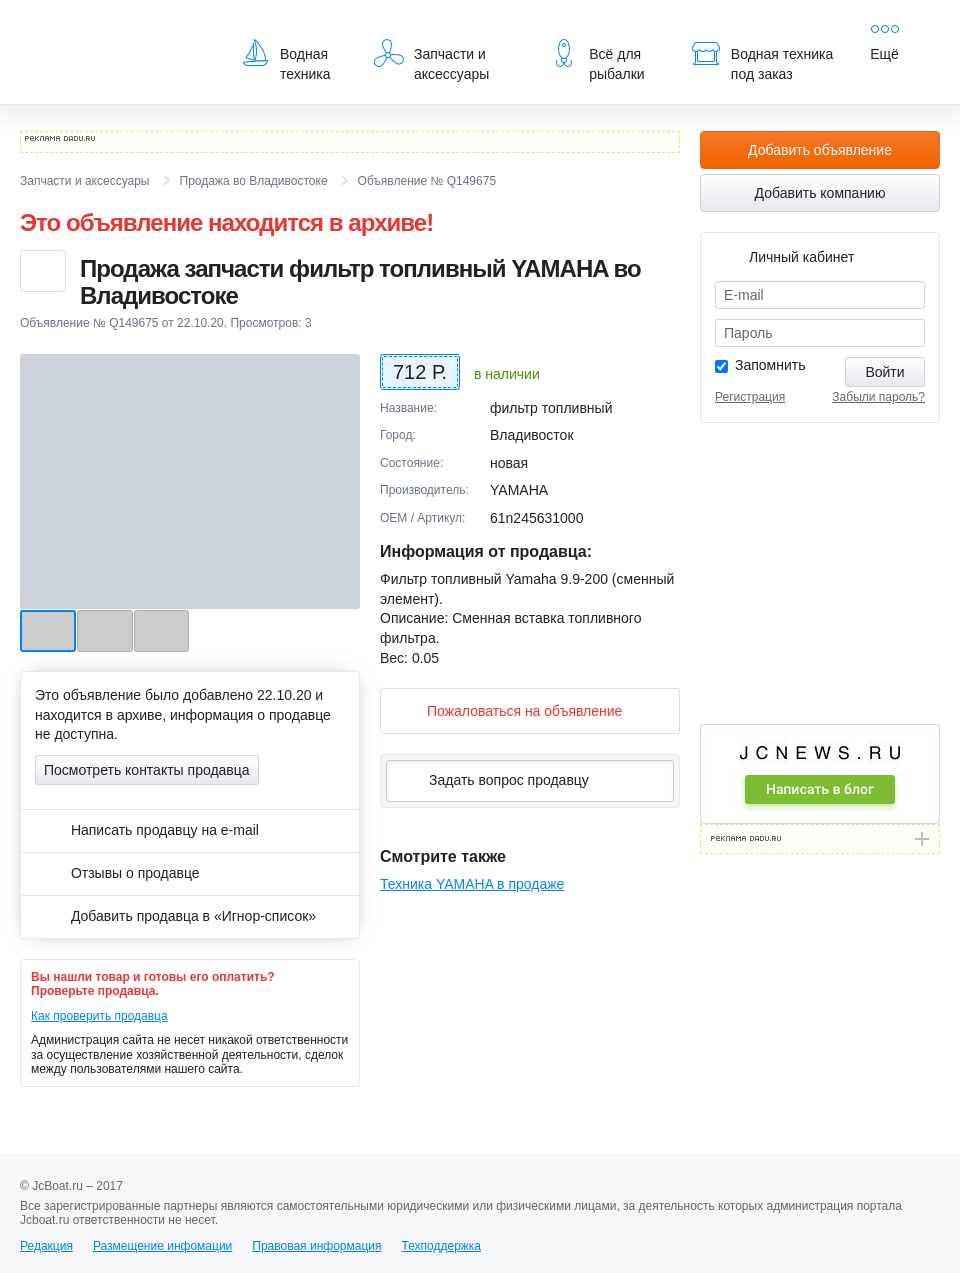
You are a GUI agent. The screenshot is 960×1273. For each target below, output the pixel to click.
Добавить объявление (820, 150)
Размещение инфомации (162, 1246)
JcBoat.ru (116, 30)
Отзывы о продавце (117, 873)
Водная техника (285, 60)
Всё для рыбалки (596, 60)
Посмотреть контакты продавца (147, 770)
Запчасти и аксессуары (431, 60)
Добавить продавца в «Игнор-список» (175, 916)
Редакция (46, 1246)
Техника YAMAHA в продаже (472, 884)
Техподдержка (441, 1246)
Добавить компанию (820, 193)
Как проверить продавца (99, 1016)
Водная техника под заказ (762, 60)
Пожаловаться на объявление (508, 710)
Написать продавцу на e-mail (147, 830)
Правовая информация (316, 1246)
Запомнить (770, 365)
